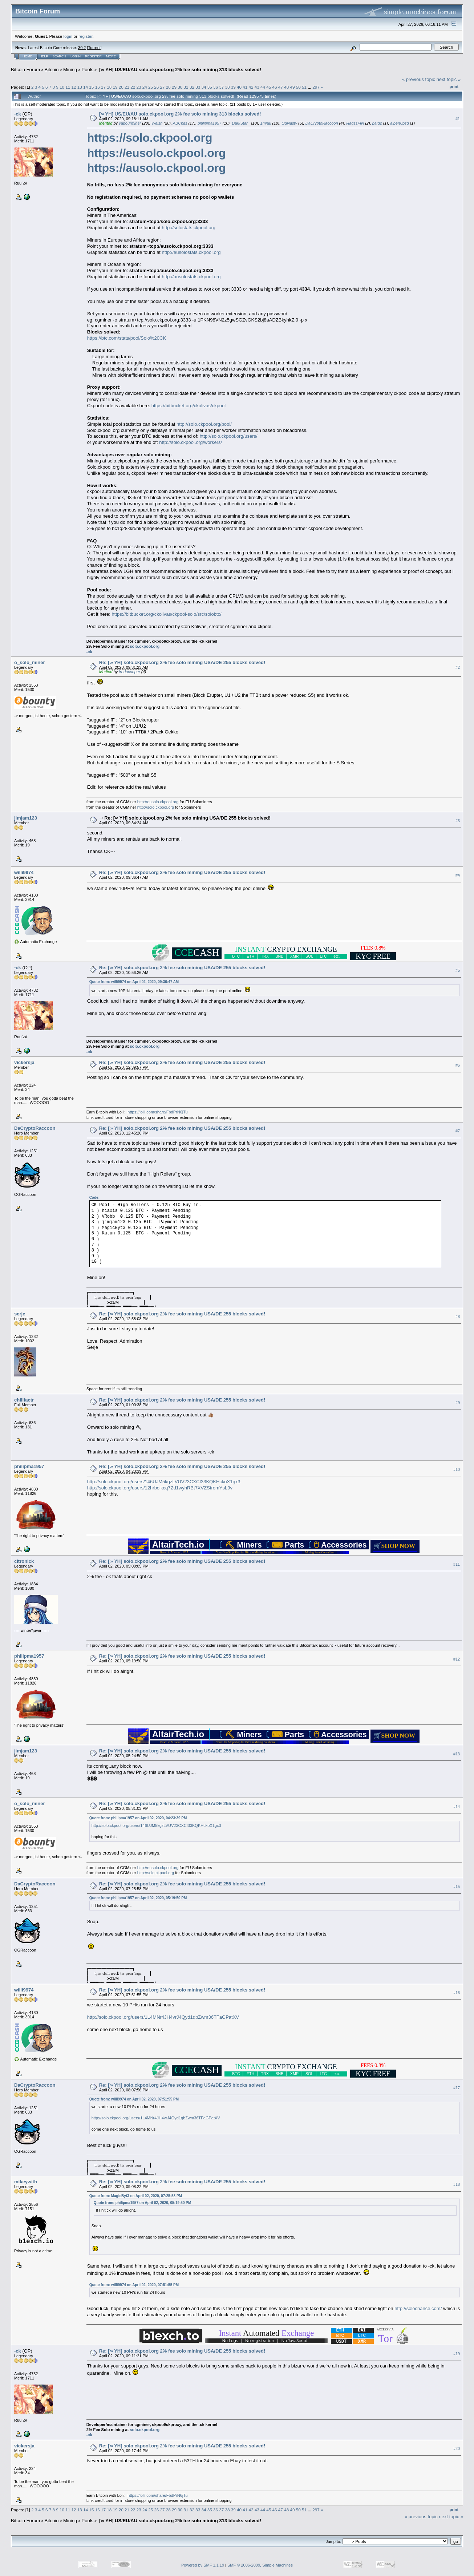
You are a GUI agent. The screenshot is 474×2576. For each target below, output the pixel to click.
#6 (457, 1065)
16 (97, 87)
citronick (24, 1561)
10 (62, 87)
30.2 (82, 47)
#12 (456, 1659)
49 (292, 87)
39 (233, 87)
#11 (456, 1564)
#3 (457, 821)
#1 (457, 119)
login (68, 36)
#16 (456, 1992)
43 (257, 87)
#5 (457, 970)
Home (27, 56)
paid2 (377, 123)
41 (245, 87)
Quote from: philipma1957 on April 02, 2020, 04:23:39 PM (138, 1818)
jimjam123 (25, 818)
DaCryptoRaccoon (321, 123)
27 (162, 87)
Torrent (94, 47)
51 (304, 87)
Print (454, 86)
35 (209, 87)
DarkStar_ (241, 123)
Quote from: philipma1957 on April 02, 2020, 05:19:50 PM (138, 1898)
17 (103, 87)
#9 (457, 1402)
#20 (456, 2448)
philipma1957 (209, 123)
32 (192, 87)
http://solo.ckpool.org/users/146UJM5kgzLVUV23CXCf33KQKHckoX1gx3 (163, 1481)
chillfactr (24, 1400)
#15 (456, 1886)
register (85, 36)
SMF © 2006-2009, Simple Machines (260, 2565)
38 (227, 87)
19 (115, 87)
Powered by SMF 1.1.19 (202, 2565)
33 (197, 87)
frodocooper (129, 672)
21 (127, 87)
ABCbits (180, 123)
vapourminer (130, 123)
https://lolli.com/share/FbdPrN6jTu (157, 1112)
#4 (457, 875)
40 (239, 87)
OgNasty (289, 123)
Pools (88, 69)
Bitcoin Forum (25, 69)
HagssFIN (355, 123)
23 (138, 87)
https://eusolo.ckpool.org (156, 152)
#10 (456, 1469)
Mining (70, 69)
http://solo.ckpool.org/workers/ (190, 442)
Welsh (156, 123)
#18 (456, 2184)
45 (268, 87)
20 (121, 87)
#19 (456, 2353)
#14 (456, 1806)
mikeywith (25, 2181)
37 (221, 87)
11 (67, 87)
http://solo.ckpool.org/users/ (229, 436)
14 (85, 87)
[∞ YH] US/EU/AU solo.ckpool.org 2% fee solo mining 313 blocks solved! (179, 69)
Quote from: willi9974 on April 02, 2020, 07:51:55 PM (134, 2099)
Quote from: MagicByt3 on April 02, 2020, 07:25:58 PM (135, 2196)
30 (180, 87)
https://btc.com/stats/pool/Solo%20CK (126, 338)
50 (298, 87)
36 (215, 87)
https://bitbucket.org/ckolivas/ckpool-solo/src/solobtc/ (167, 614)
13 (79, 87)
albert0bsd (399, 123)
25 (150, 87)
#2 (457, 667)
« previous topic (418, 79)
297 (316, 87)
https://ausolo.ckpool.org (156, 167)
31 (186, 87)
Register (93, 56)
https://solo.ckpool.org (149, 137)
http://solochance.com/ (418, 2308)
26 (156, 87)
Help (44, 56)
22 (132, 87)
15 (91, 87)
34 (203, 87)
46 (274, 87)
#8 (457, 1316)
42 (251, 87)
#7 (457, 1131)
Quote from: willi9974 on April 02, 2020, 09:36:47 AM (134, 982)
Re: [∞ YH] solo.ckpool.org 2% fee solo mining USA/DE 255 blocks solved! (182, 662)
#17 (456, 2088)
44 (262, 87)
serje (19, 1314)
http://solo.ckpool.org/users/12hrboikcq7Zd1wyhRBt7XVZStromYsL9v (159, 1488)
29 (174, 87)
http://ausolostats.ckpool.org (191, 276)
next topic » (449, 79)
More (111, 56)
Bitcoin (52, 69)
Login (75, 56)
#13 (456, 1754)
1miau (265, 123)
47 (280, 87)
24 (144, 87)
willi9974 (23, 872)
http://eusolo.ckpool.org (158, 802)
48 (286, 87)
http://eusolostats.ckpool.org (191, 252)
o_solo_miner (29, 662)
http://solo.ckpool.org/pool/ (204, 424)
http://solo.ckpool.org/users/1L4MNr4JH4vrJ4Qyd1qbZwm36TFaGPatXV (163, 2017)
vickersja (24, 1062)
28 (168, 87)
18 (109, 87)
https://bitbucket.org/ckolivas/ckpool (188, 405)
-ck (17, 114)
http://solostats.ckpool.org (188, 227)
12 (74, 87)
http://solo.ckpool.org (155, 807)
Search (59, 56)
